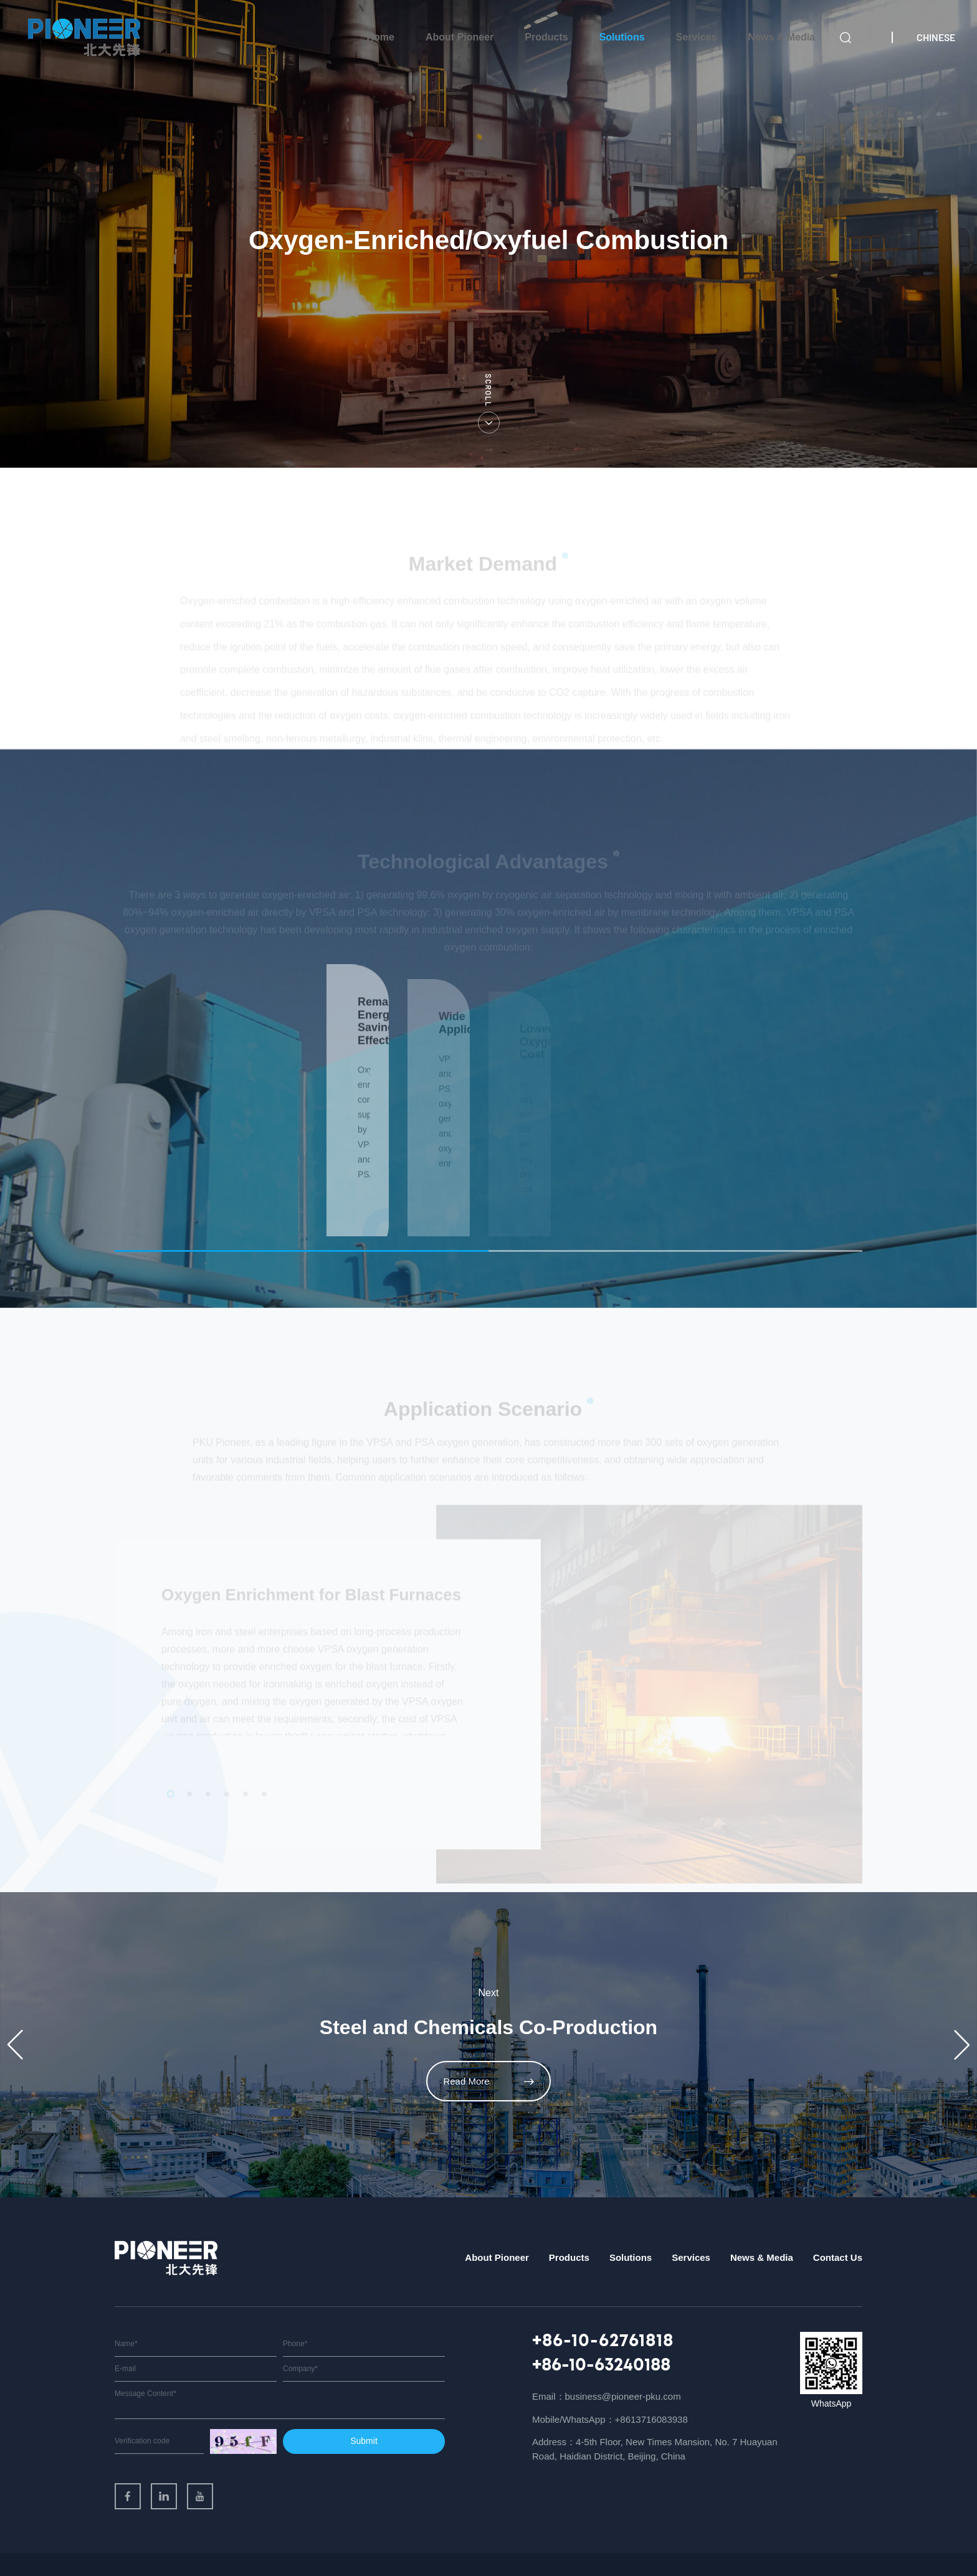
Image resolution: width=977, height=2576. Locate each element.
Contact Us (837, 2219)
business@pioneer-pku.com (623, 2358)
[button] (15, 2006)
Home (380, 37)
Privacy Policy (795, 2545)
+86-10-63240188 (601, 2327)
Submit (364, 2402)
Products (546, 37)
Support (847, 2545)
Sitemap (710, 2545)
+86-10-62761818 (603, 2302)
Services (696, 37)
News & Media (781, 37)
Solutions (622, 37)
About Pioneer (459, 37)
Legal (747, 2545)
